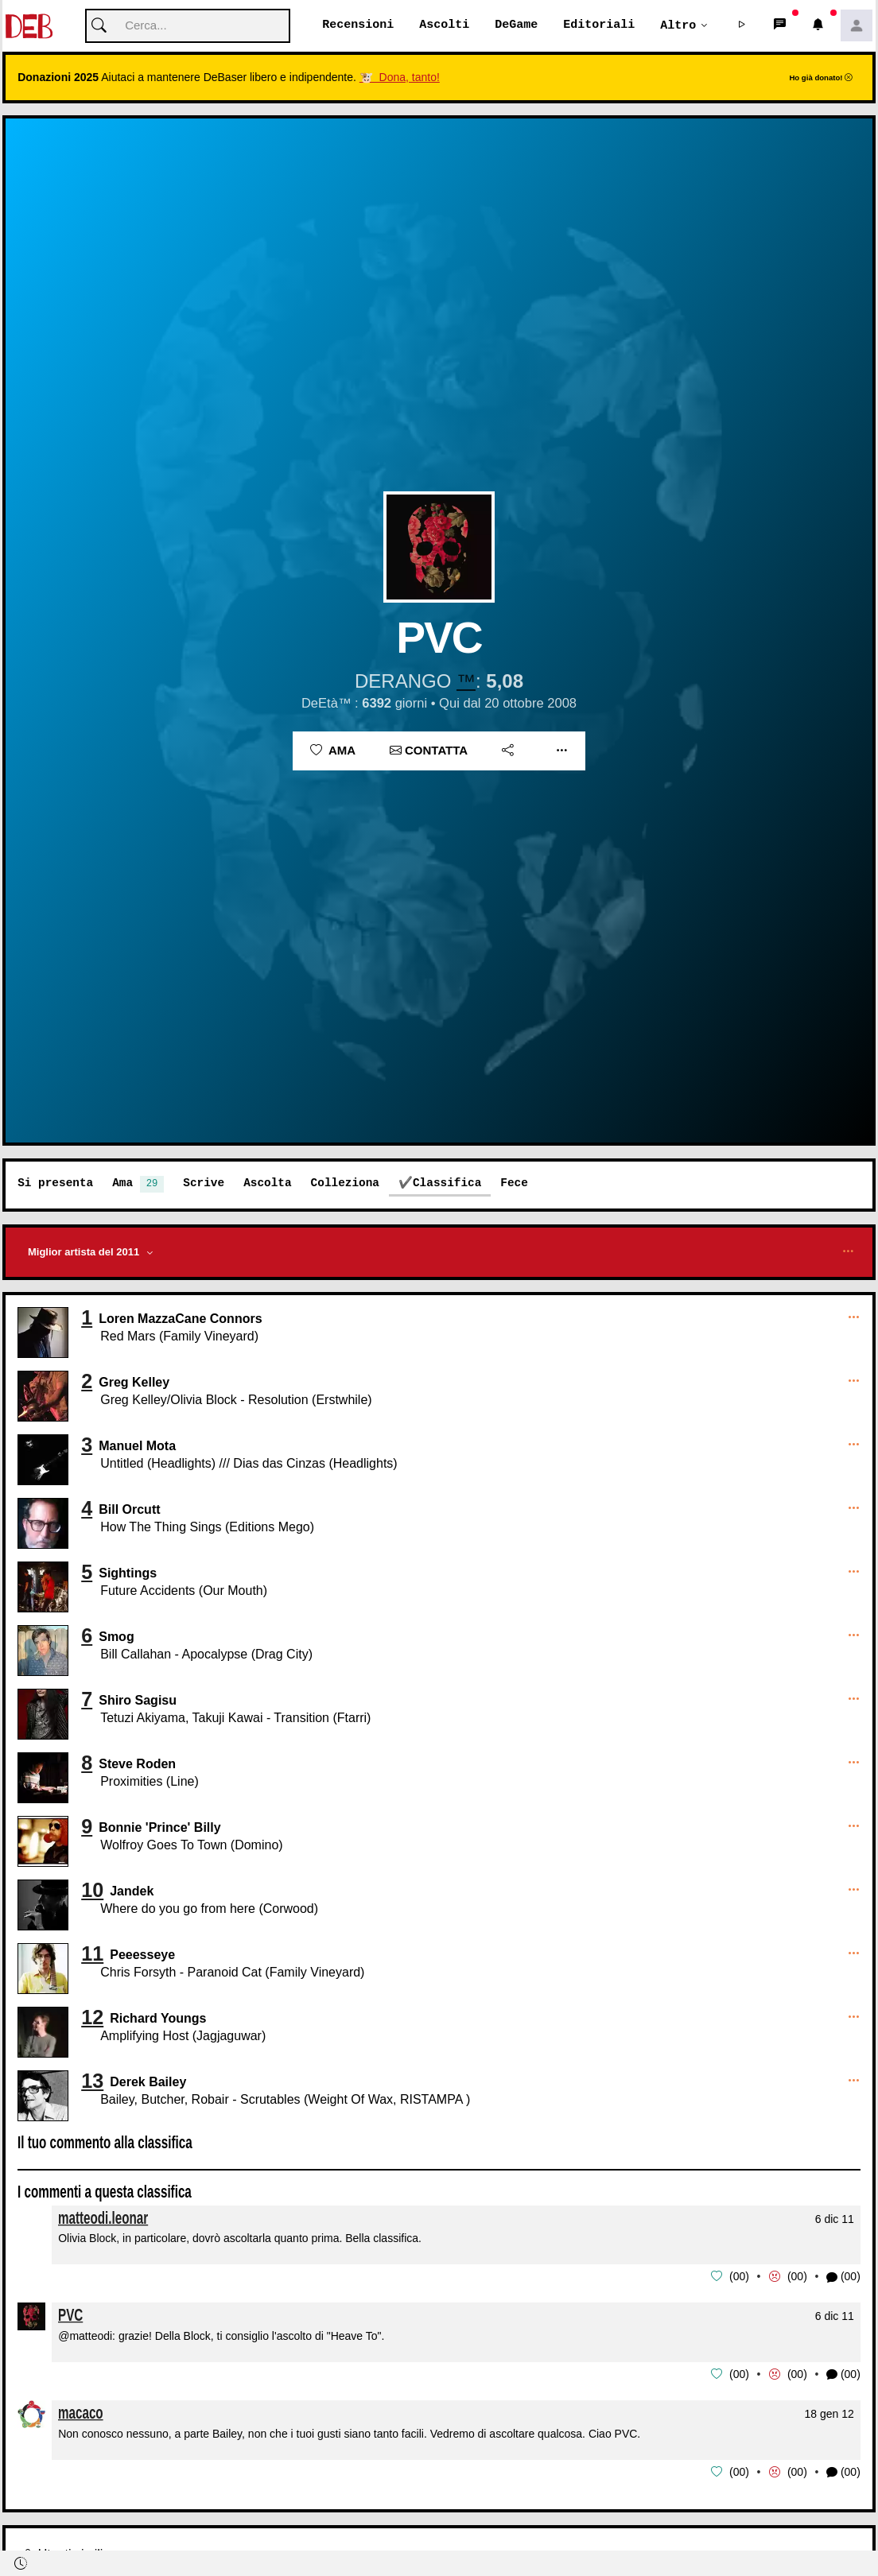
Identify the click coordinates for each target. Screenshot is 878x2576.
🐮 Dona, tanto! (399, 78)
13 (92, 2081)
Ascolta (267, 1183)
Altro (678, 25)
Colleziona (345, 1183)
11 (92, 1954)
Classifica (447, 1183)
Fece (514, 1183)
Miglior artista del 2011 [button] (85, 1253)
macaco (80, 2412)
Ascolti (444, 25)
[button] (742, 26)
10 (92, 1891)
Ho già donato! (821, 78)
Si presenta (55, 1183)
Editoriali (599, 25)
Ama (332, 751)
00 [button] (739, 2277)
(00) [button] (843, 2277)
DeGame (516, 25)
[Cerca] (187, 27)
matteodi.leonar (103, 2218)
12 (92, 2018)
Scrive (203, 1183)
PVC (70, 2315)
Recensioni (358, 25)
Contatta (429, 751)
